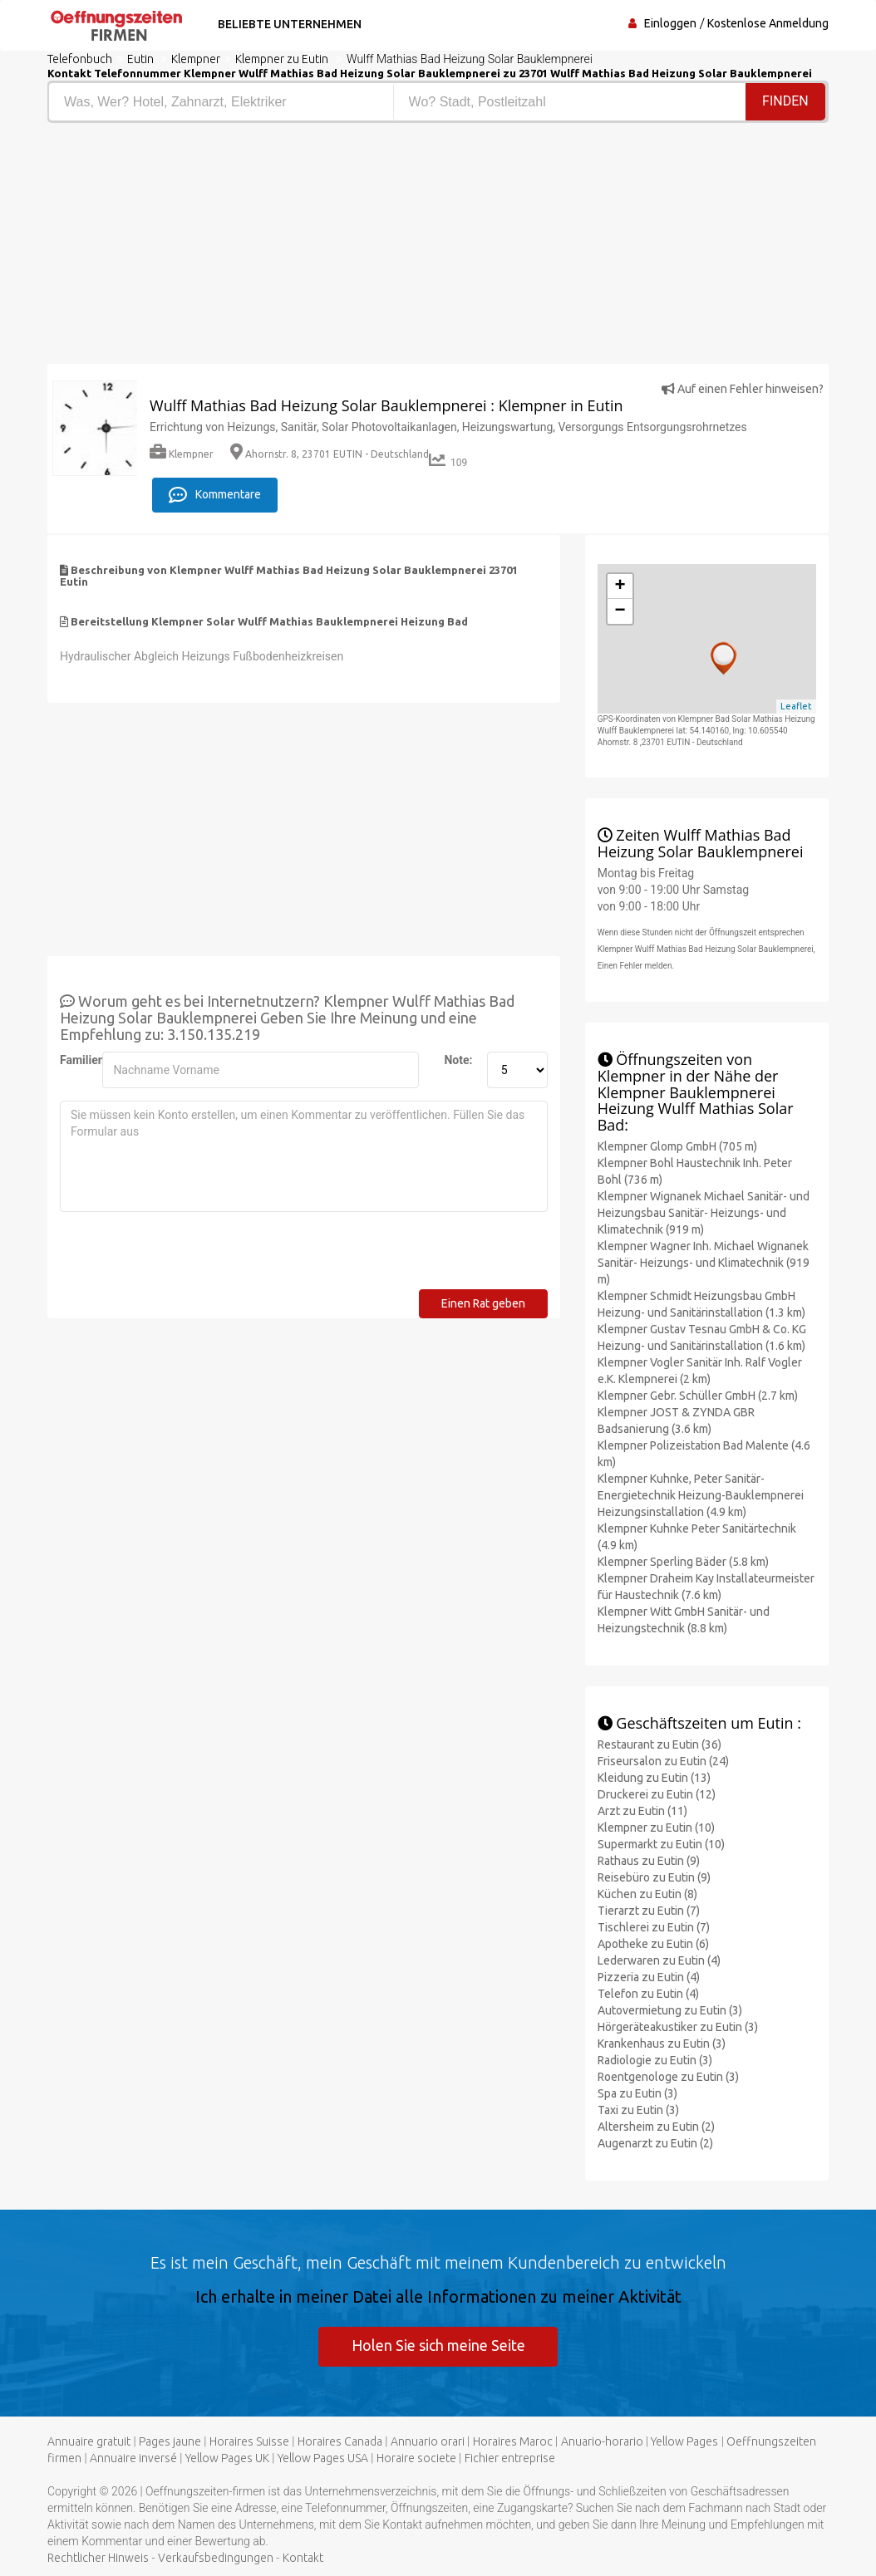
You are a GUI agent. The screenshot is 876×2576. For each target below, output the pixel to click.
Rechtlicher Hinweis (98, 2557)
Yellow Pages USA (323, 2458)
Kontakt (303, 2557)
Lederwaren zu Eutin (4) (659, 1958)
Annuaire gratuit (88, 2441)
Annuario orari (428, 2441)
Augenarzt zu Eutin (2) (655, 2141)
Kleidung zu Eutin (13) (654, 1776)
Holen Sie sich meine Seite (438, 2344)
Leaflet (796, 705)
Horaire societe (416, 2458)
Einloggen (670, 23)
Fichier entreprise (510, 2458)
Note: (458, 1058)
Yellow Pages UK (227, 2458)
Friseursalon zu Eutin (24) (663, 1759)
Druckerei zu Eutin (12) (657, 1792)
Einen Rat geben (483, 1301)
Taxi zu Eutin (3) (638, 2108)
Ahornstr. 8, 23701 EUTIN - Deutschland (329, 454)
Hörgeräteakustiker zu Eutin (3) (678, 2025)
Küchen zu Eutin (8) (647, 1892)
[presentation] (186, 1255)
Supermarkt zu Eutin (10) (661, 1842)
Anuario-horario (602, 2441)
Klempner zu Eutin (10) (656, 1826)
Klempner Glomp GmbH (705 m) (677, 1144)
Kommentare (215, 493)
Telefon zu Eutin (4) (648, 1992)
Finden (785, 101)
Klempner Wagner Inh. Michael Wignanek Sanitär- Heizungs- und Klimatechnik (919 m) (704, 1261)
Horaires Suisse (249, 2441)
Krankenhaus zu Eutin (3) (662, 2042)
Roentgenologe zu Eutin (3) (668, 2075)
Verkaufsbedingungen (215, 2557)
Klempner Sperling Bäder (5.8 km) (683, 1560)
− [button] (620, 609)
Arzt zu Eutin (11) (642, 1809)
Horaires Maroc (513, 2441)
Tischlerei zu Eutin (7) (654, 1925)
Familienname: (75, 1058)
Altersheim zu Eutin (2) (656, 2125)
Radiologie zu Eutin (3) (655, 2058)
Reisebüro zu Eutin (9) (654, 1875)
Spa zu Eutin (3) (637, 2091)
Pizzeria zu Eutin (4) (649, 1975)
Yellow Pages (684, 2441)
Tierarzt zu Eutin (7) (649, 1909)
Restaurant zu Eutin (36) (659, 1742)
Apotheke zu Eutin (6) (653, 1942)
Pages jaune (170, 2441)
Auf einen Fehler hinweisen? (743, 388)
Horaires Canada (340, 2441)
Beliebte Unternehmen (287, 24)
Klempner (182, 454)
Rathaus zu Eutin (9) (649, 1859)
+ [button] (620, 584)
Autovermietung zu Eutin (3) (670, 2008)
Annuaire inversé (133, 2458)
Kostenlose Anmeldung (768, 23)
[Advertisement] (236, 247)
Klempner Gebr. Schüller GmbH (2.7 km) (698, 1394)
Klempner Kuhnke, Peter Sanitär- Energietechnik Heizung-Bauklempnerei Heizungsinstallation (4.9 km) (701, 1493)
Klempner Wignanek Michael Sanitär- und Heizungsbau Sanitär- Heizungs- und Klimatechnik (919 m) (704, 1211)
